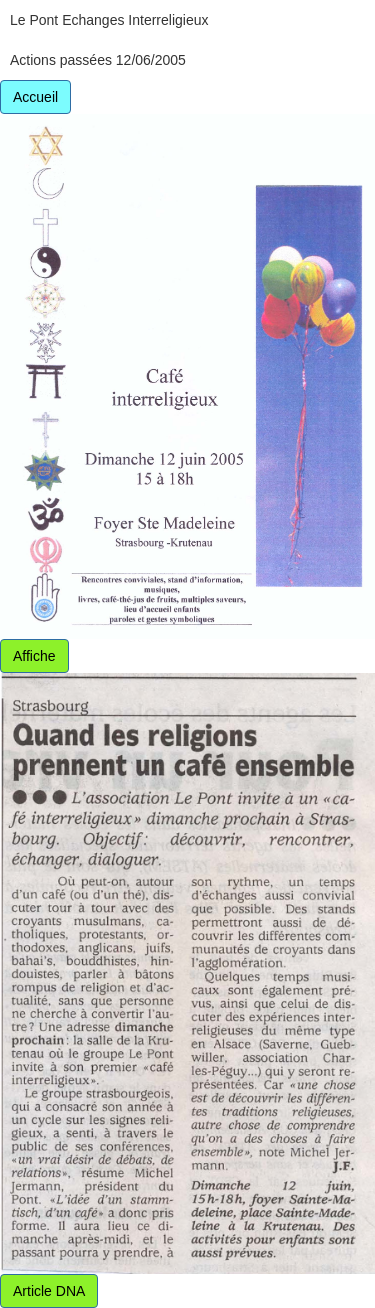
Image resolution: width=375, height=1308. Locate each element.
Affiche (34, 656)
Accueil (35, 97)
